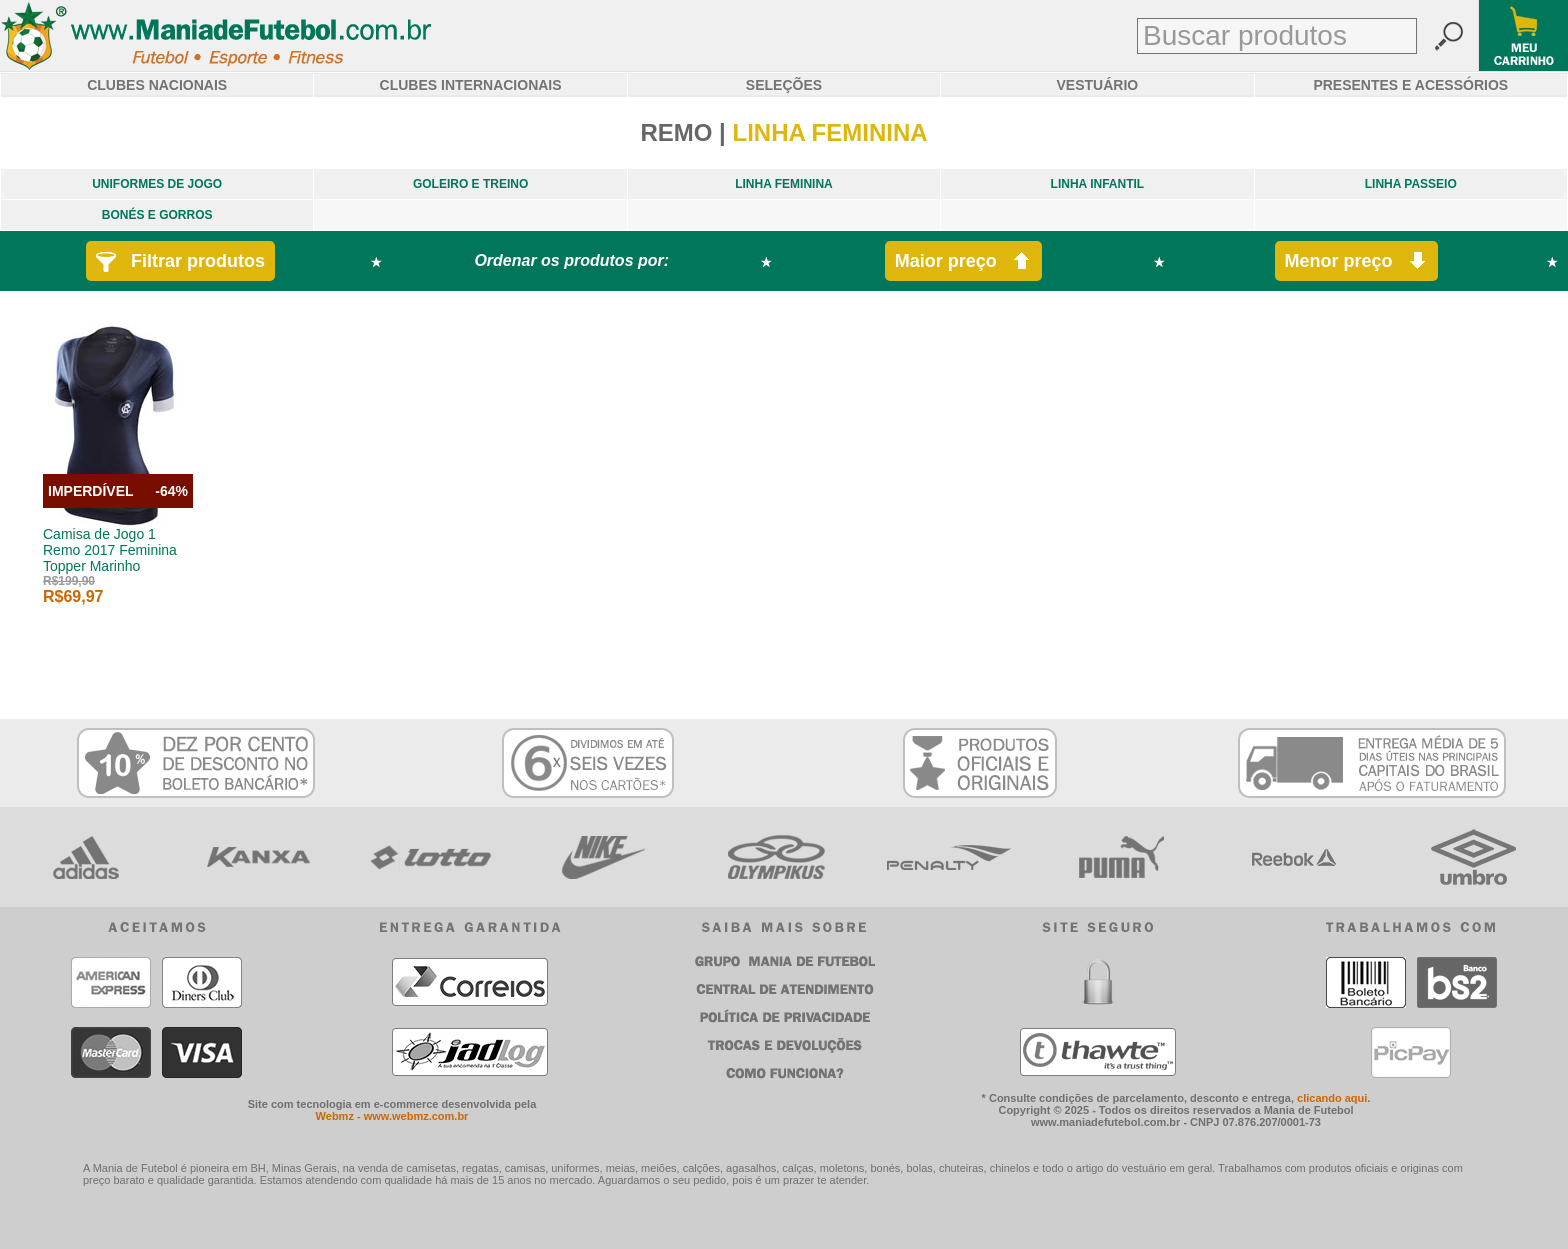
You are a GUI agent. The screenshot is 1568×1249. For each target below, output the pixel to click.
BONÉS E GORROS (157, 215)
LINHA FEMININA (784, 184)
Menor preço (1356, 261)
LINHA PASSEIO (1411, 184)
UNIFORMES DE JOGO (157, 184)
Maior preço (963, 261)
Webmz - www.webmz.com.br (392, 1116)
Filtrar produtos (180, 261)
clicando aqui (1332, 1098)
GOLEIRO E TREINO (470, 184)
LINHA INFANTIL (1098, 184)
